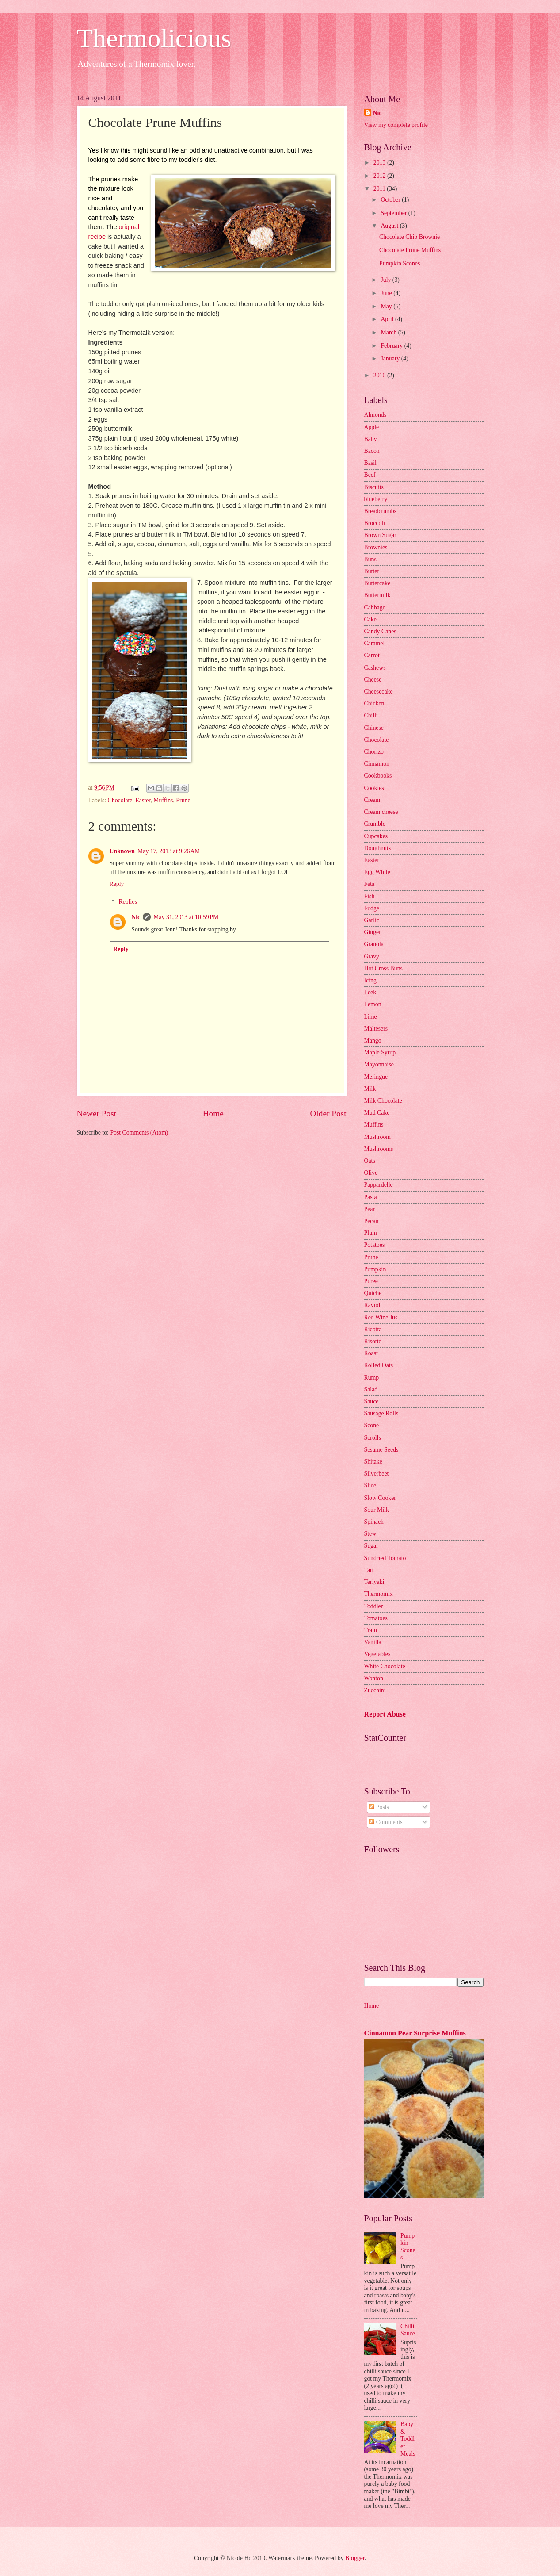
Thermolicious (154, 38)
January (391, 358)
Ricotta (373, 1329)
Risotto (373, 1341)
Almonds (375, 414)
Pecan (371, 1221)
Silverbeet (376, 1473)
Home (213, 1113)
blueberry (376, 499)
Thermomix (378, 1594)
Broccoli (374, 523)
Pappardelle (378, 1184)
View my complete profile (396, 125)
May (387, 306)
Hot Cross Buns (383, 968)
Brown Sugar (380, 535)
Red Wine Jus (381, 1317)
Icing (370, 980)
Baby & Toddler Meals (407, 2439)
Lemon (372, 1004)
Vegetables (377, 1654)
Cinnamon (377, 763)
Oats (369, 1161)
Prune (183, 800)
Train (370, 1630)
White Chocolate (384, 1666)
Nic (135, 917)
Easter (142, 800)
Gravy (371, 956)
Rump (371, 1377)
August (390, 225)
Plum (370, 1233)
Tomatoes (376, 1618)
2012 (380, 175)
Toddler (373, 1606)
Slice (370, 1485)
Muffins (163, 800)
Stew (370, 1533)
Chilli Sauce (407, 2330)
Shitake (373, 1461)
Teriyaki (374, 1582)
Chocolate (120, 800)
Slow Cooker (380, 1498)
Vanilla (372, 1642)
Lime (370, 1016)
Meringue (376, 1076)
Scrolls (372, 1437)
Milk (370, 1088)
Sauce (371, 1401)
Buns (370, 559)
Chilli (371, 715)
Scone (371, 1425)
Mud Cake (377, 1112)
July (386, 279)
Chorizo (374, 751)
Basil (370, 463)
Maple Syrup (380, 1052)
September (394, 213)
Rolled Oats (378, 1365)
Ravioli (373, 1305)
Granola (374, 944)
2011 (380, 188)
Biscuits (374, 487)
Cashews (375, 667)
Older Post (328, 1113)
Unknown (122, 851)
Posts (379, 1807)
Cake (370, 619)
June (387, 293)
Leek (370, 992)
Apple (371, 427)
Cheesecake (378, 691)
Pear (369, 1209)
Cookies (374, 788)
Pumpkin (375, 1269)
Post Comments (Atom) (139, 1132)
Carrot (372, 655)
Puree (371, 1281)
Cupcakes (376, 836)
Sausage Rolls (381, 1413)
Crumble (374, 823)
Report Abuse (385, 1714)
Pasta (370, 1197)
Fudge (372, 908)
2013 (380, 162)
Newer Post (97, 1113)
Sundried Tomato (385, 1558)
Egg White (377, 872)
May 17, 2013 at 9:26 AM (168, 851)
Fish (369, 896)
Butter (372, 571)
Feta (369, 884)
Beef (370, 475)
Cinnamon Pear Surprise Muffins (415, 2033)
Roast (371, 1353)
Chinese (374, 727)
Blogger (355, 2558)
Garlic (371, 920)
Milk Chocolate (383, 1100)
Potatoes (374, 1245)
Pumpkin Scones (399, 263)
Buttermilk (377, 595)
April (388, 319)
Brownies (376, 547)
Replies (128, 901)
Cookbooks (378, 775)
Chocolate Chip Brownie (409, 237)
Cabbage (374, 607)
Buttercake (377, 583)
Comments (385, 1822)
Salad (371, 1389)
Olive (371, 1172)
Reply (117, 884)
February (392, 345)
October (391, 199)
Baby (370, 439)
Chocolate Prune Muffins (410, 250)
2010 (380, 375)
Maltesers (376, 1028)
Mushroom (377, 1137)
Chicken (374, 703)
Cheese (373, 679)
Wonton (373, 1678)
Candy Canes (380, 631)
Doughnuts (377, 848)
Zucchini (375, 1690)
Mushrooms (378, 1149)
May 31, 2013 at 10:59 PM (185, 917)
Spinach (374, 1521)
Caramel (374, 643)
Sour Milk (376, 1509)
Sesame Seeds (381, 1449)
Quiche (373, 1293)
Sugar (371, 1545)
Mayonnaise (379, 1064)
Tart (369, 1570)
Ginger (372, 932)
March (389, 332)
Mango (372, 1040)
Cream (372, 800)
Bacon (372, 451)
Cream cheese (381, 812)
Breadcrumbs (380, 511)
